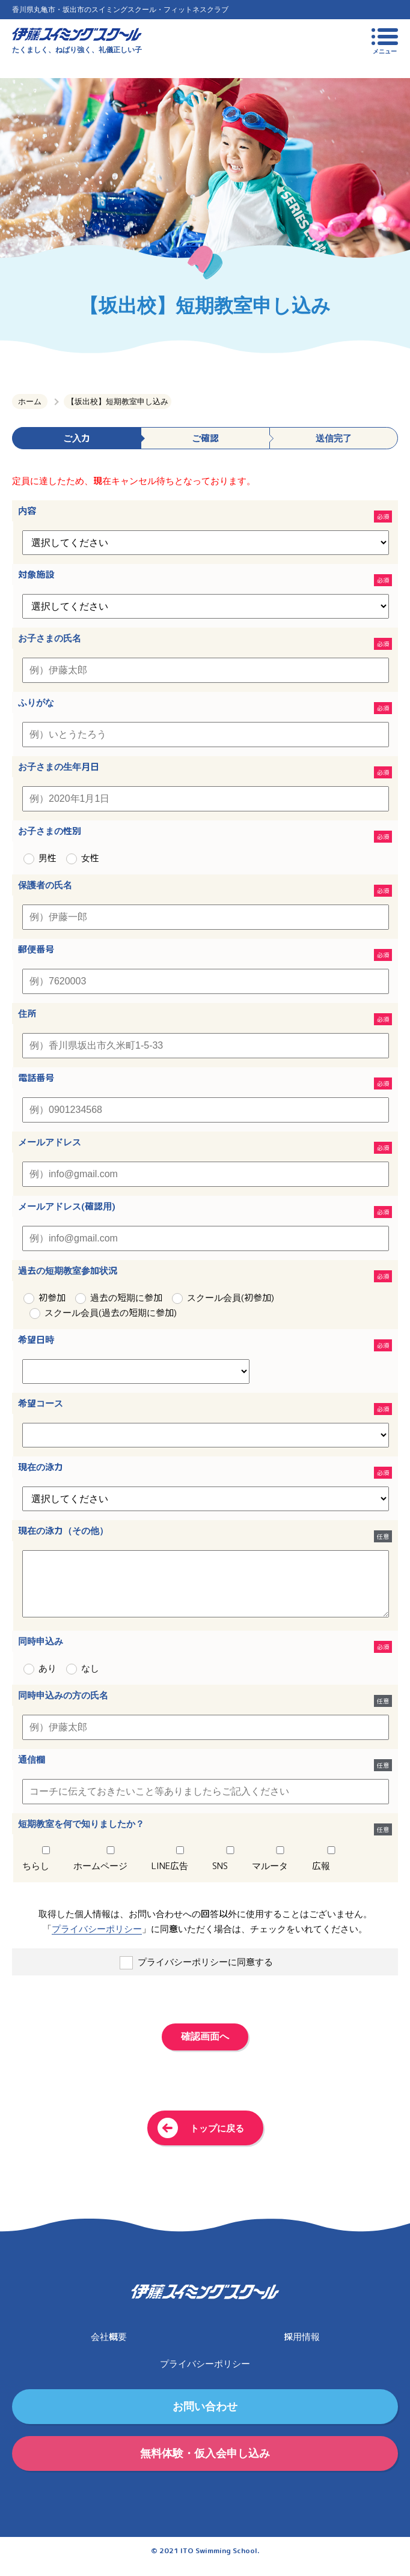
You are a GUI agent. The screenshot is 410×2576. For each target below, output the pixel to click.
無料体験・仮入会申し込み (205, 2465)
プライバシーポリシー (97, 1941)
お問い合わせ (205, 2418)
